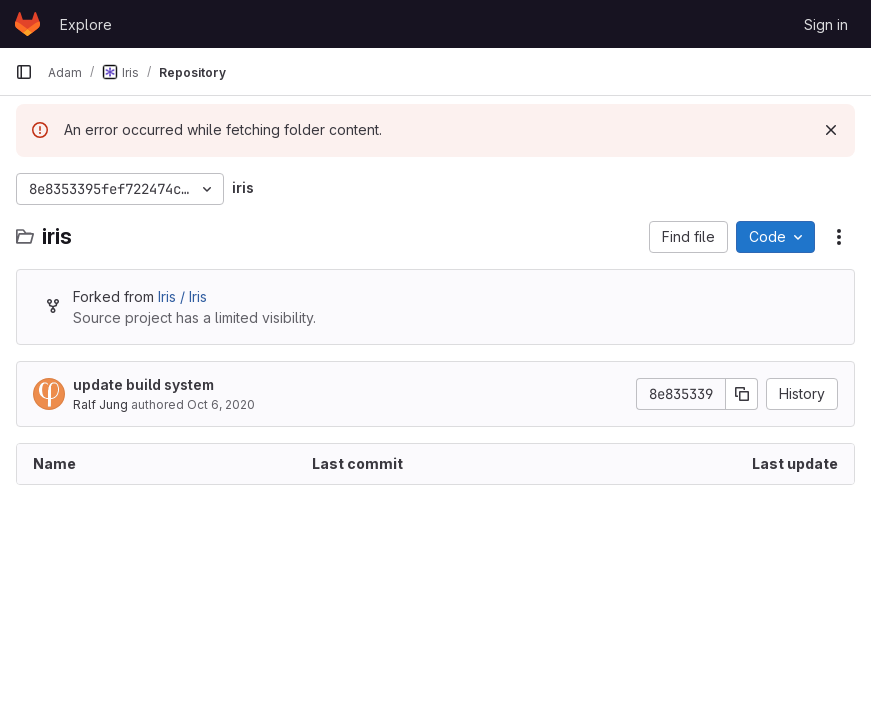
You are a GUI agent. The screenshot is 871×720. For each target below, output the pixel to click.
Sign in (826, 24)
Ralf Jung (100, 404)
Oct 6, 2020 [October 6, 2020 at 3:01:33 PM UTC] (221, 404)
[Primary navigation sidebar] (24, 72)
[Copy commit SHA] (742, 394)
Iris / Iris (182, 296)
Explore (86, 24)
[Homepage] (27, 24)
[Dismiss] (831, 130)
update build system (143, 384)
